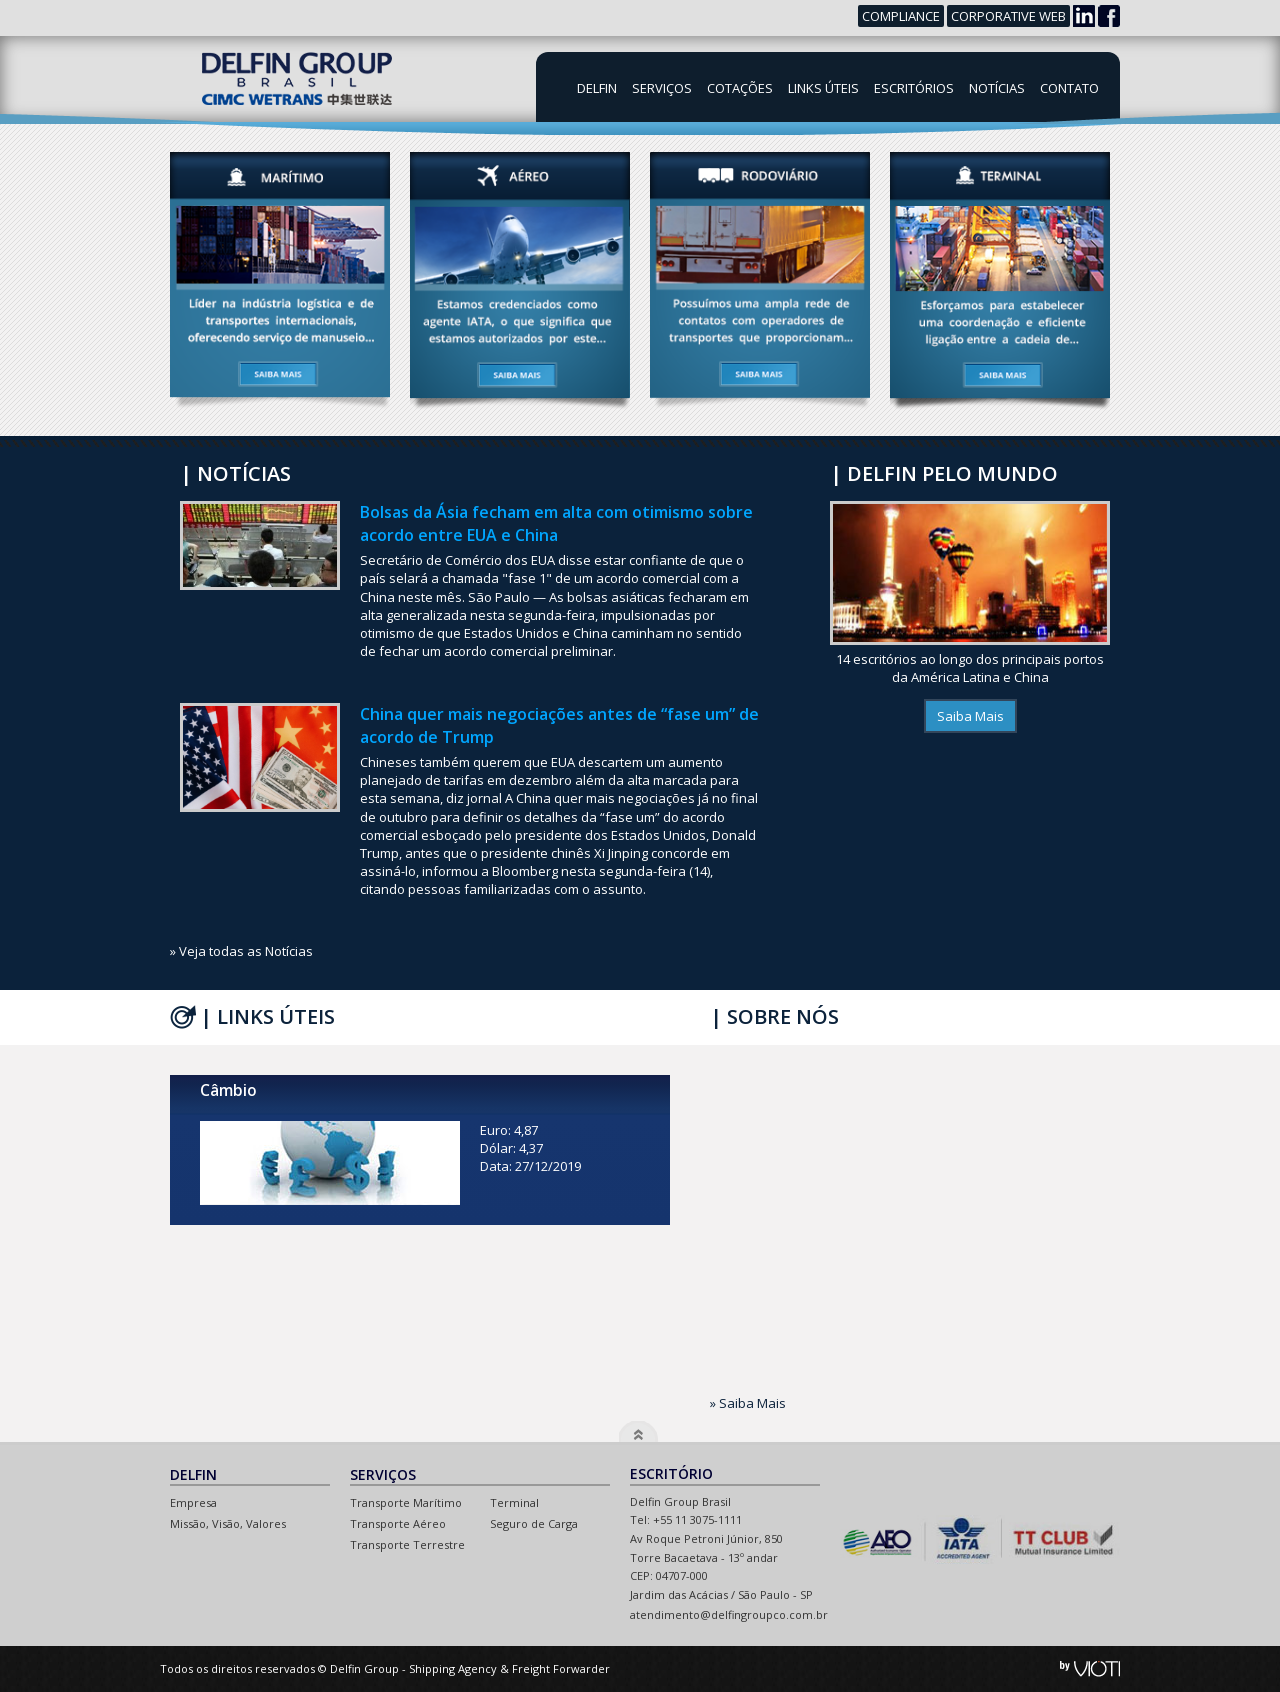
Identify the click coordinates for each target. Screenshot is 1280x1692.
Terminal (514, 1502)
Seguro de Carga (534, 1523)
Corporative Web (1008, 16)
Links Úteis (823, 88)
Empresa (193, 1502)
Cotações (740, 88)
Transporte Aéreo (398, 1523)
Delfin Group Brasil (295, 78)
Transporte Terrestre (407, 1544)
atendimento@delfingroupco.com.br (729, 1614)
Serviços (662, 88)
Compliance (901, 16)
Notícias (997, 88)
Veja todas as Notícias (246, 951)
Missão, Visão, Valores (228, 1523)
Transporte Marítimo (406, 1502)
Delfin (597, 88)
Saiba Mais (970, 716)
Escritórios (914, 88)
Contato (1069, 88)
